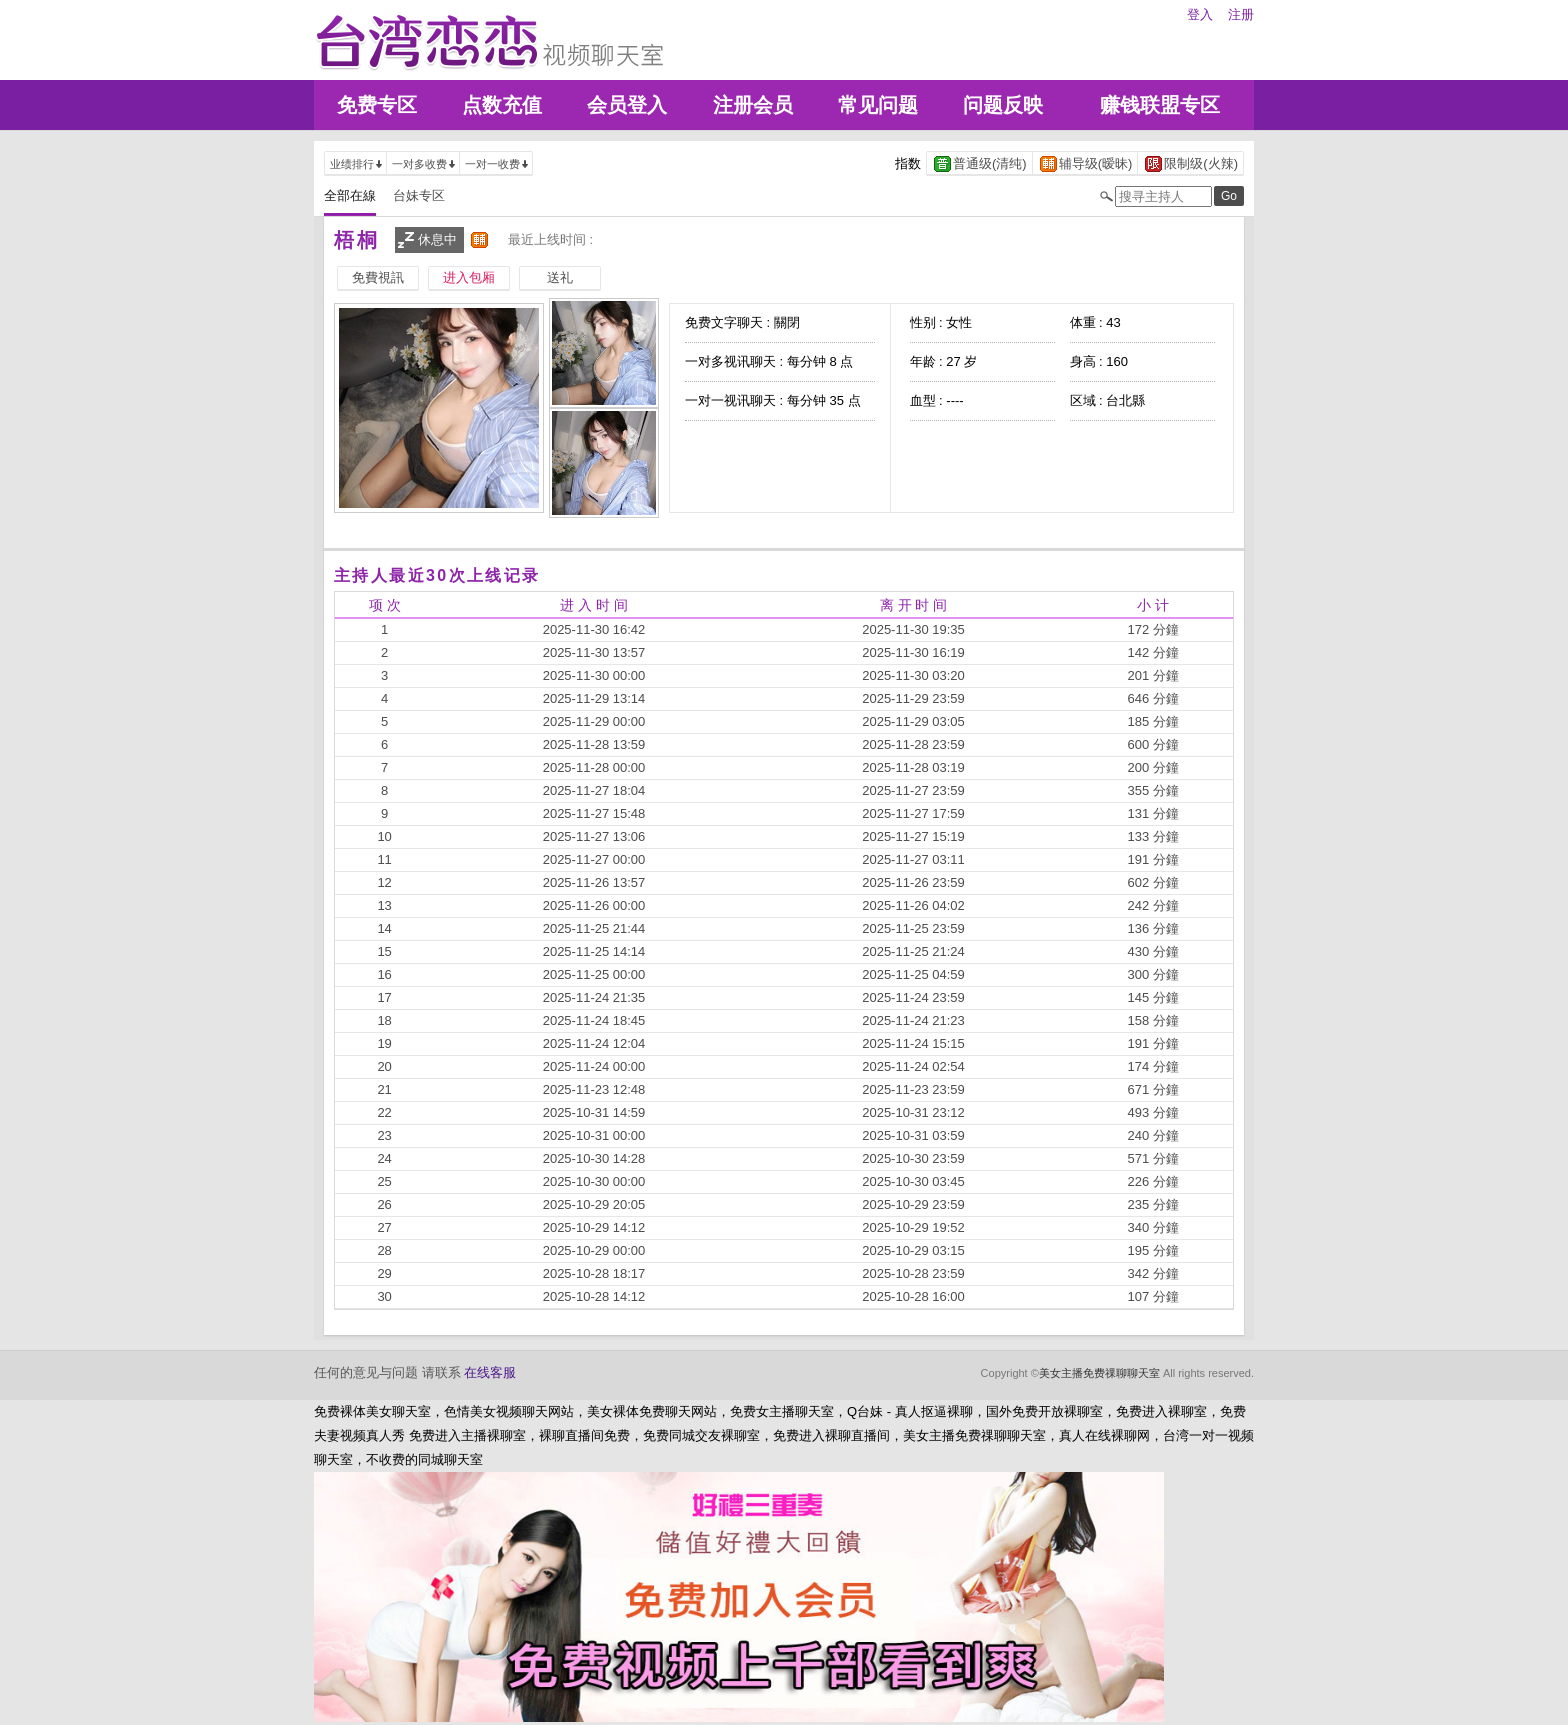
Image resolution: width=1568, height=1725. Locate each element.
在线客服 (490, 1372)
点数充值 (502, 105)
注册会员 (753, 105)
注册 (1241, 14)
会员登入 (627, 105)
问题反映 (1003, 105)
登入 (1200, 14)
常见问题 (878, 105)
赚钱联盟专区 (1160, 105)
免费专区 (377, 105)
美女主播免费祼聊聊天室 (1099, 1373)
